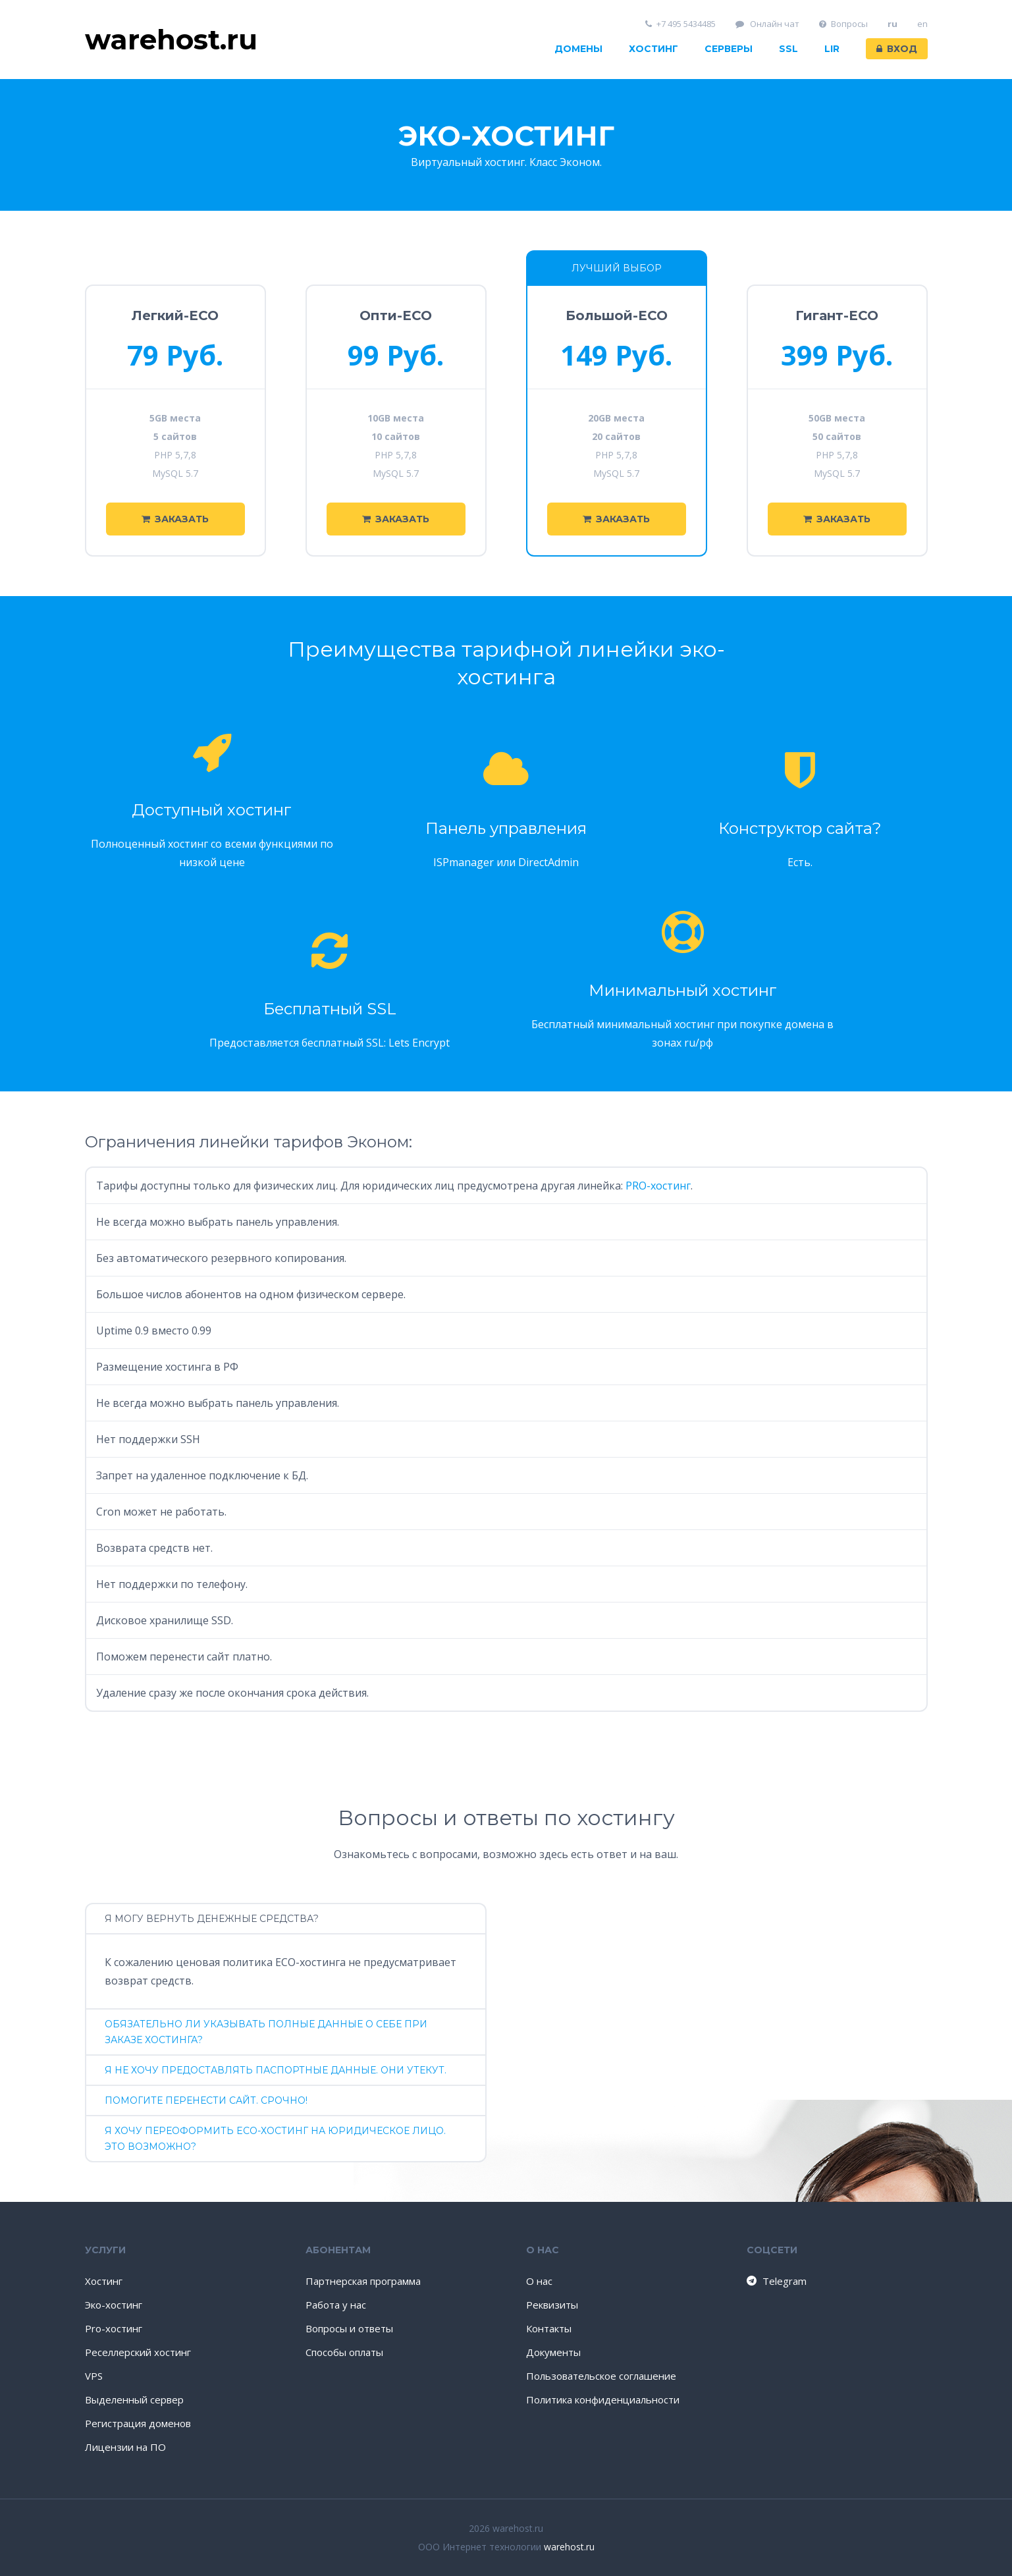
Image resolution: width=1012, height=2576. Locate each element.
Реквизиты (552, 2304)
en (922, 24)
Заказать (175, 519)
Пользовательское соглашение (601, 2375)
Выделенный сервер (134, 2399)
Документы (553, 2352)
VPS (94, 2375)
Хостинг (653, 49)
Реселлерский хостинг (138, 2352)
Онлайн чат (767, 24)
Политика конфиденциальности (602, 2399)
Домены (578, 49)
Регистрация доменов (138, 2423)
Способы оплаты (344, 2352)
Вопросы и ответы (349, 2328)
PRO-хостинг (658, 1185)
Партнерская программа (363, 2281)
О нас (539, 2281)
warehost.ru (569, 2546)
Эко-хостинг (113, 2304)
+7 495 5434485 (680, 24)
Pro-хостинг (113, 2328)
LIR (831, 49)
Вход (896, 49)
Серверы (729, 49)
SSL (788, 49)
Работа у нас (336, 2304)
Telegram (776, 2281)
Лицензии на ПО (125, 2446)
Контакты (549, 2328)
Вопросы (843, 24)
